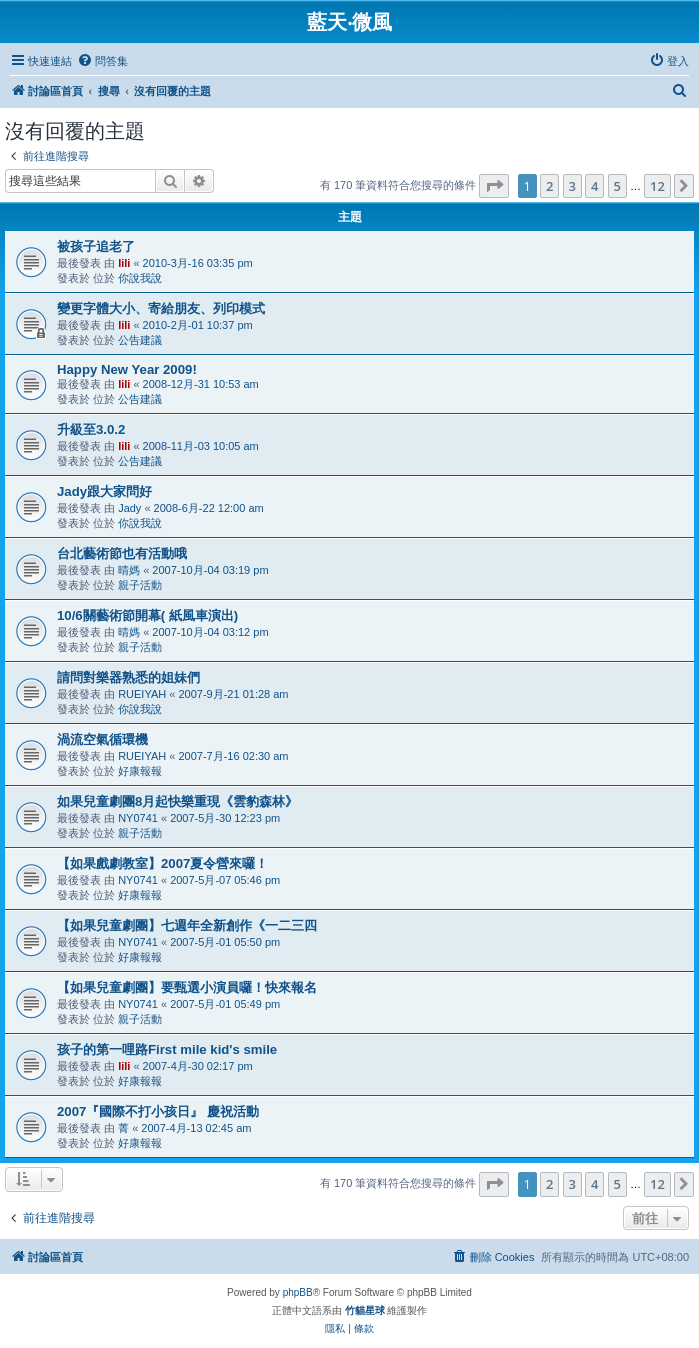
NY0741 (138, 818)
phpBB (298, 1292)
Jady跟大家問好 (104, 491)
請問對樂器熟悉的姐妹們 (128, 677)
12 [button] (657, 186)
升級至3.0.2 (91, 429)
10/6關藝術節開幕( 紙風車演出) (147, 615)
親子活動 (140, 585)
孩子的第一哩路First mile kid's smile (167, 1049)
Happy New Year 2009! (127, 369)
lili (124, 263)
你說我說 (140, 278)
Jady (129, 508)
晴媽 (129, 570)
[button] (494, 186)
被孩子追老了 (96, 246)
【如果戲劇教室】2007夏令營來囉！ (162, 863)
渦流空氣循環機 (102, 739)
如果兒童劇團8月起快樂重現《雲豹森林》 (177, 801)
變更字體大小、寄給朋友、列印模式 (161, 308)
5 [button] (617, 186)
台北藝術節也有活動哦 (122, 553)
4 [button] (594, 186)
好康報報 (140, 771)
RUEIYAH (142, 694)
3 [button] (572, 186)
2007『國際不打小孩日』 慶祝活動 (158, 1111)
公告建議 (140, 340)
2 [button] (549, 186)
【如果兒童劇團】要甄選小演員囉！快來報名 (187, 987)
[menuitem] (102, 61)
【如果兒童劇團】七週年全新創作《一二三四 (187, 925)
